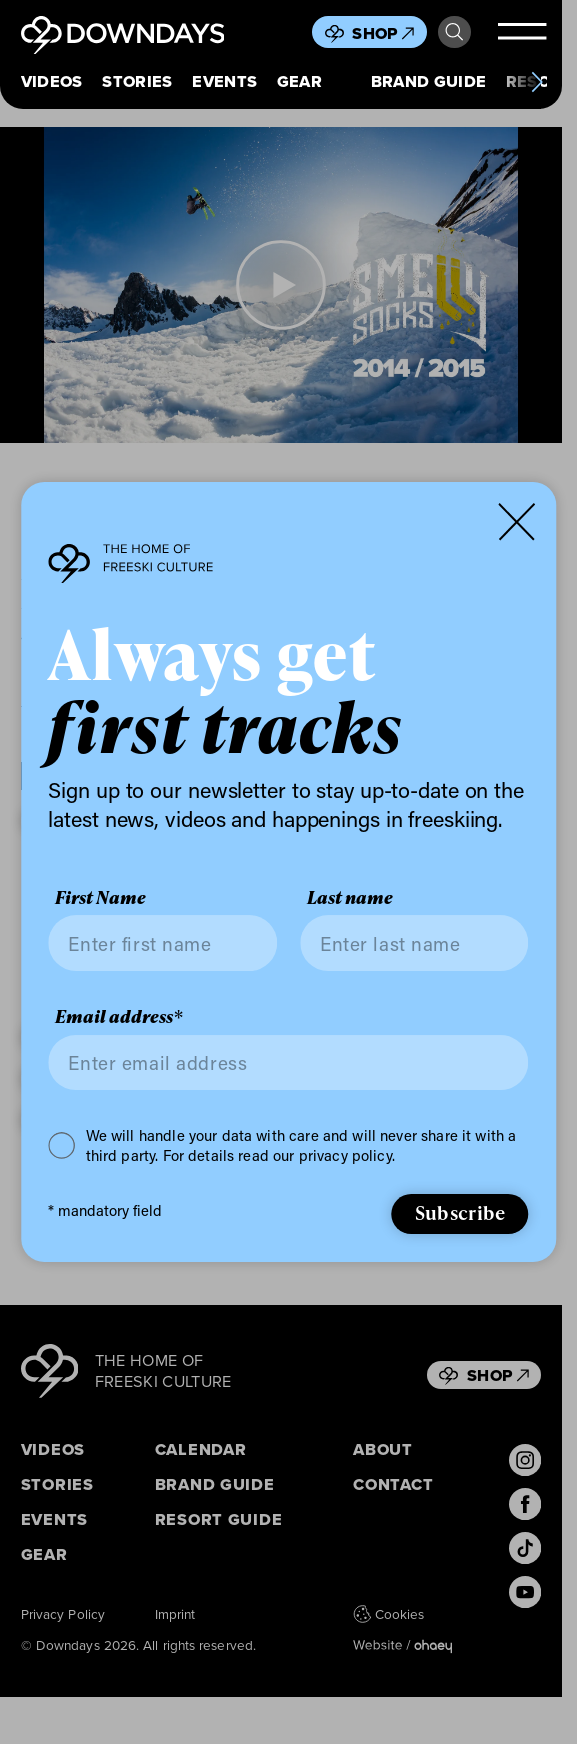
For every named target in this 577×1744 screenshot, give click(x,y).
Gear (299, 81)
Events (224, 81)
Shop (383, 33)
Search (454, 32)
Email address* (119, 1016)
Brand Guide (429, 81)
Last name (350, 897)
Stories (137, 81)
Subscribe (460, 1212)
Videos (52, 81)
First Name (100, 897)
